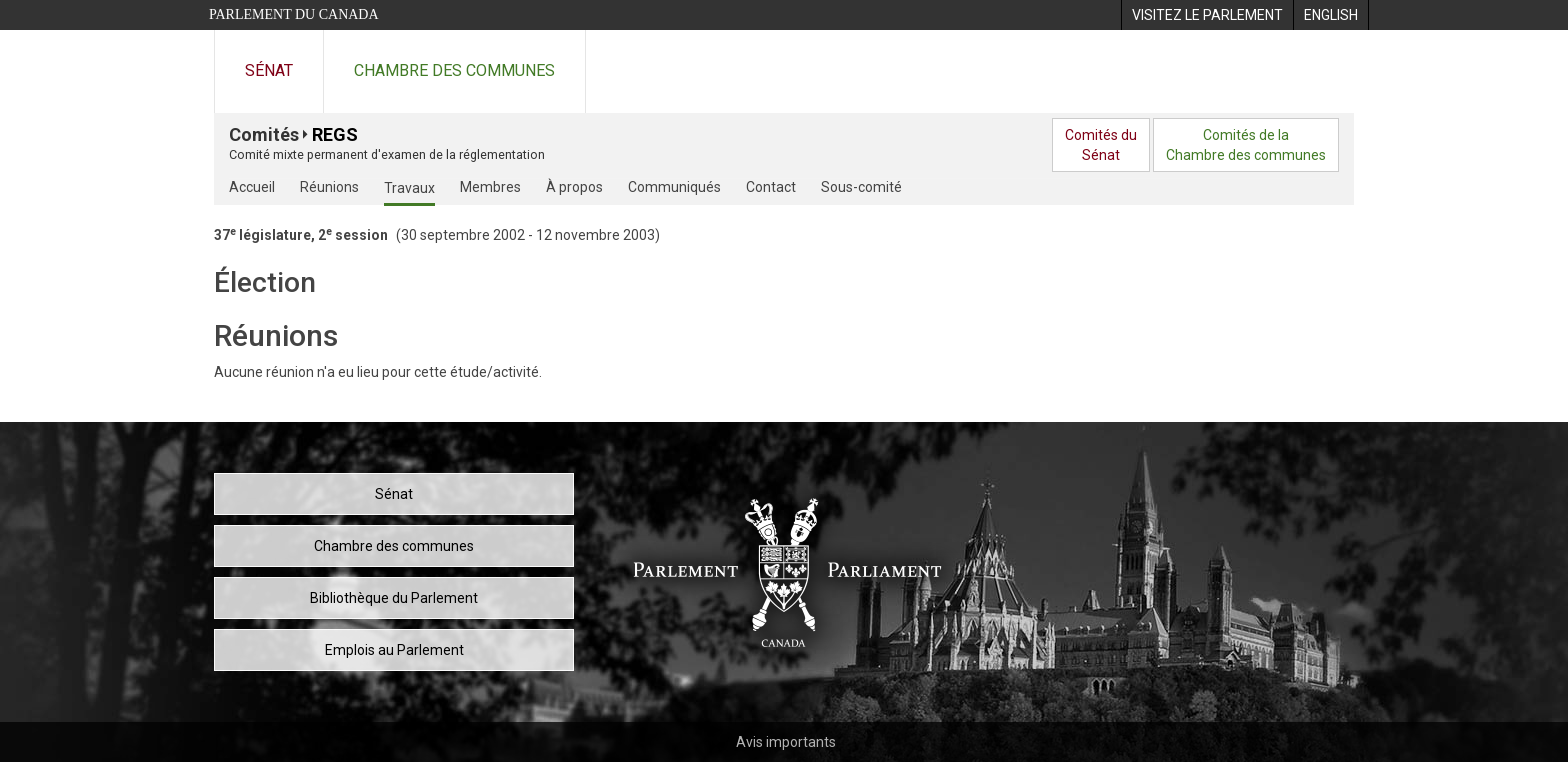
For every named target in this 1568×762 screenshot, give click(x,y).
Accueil (252, 187)
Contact (771, 187)
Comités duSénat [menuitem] (1101, 145)
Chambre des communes (454, 70)
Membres (490, 187)
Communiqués (674, 187)
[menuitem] (1207, 15)
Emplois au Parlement (394, 650)
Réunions (329, 187)
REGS (335, 134)
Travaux (409, 188)
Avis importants (786, 742)
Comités (264, 134)
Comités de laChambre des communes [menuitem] (1246, 145)
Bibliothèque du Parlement (394, 598)
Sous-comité (861, 187)
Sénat (269, 70)
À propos (574, 187)
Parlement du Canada (294, 14)
